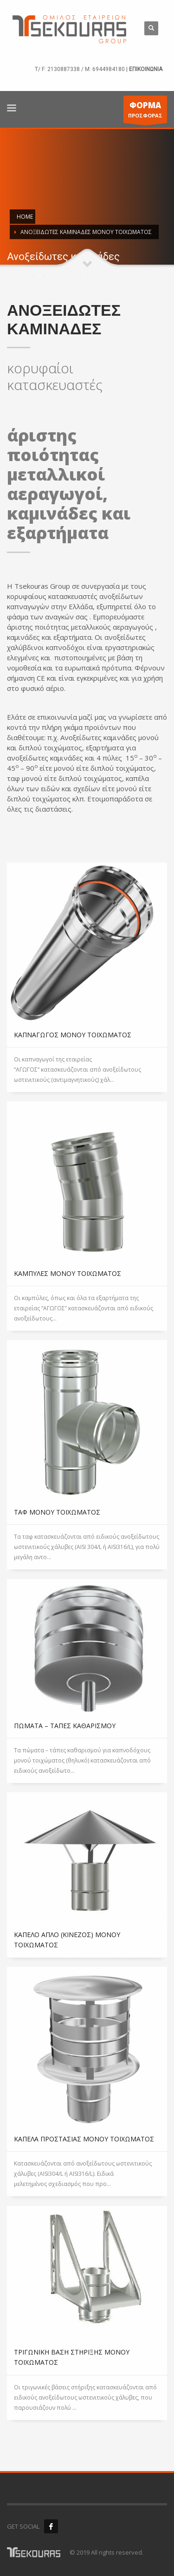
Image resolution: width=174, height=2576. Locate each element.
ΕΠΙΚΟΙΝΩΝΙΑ (145, 69)
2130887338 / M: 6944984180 (86, 69)
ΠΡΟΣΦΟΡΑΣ (145, 111)
